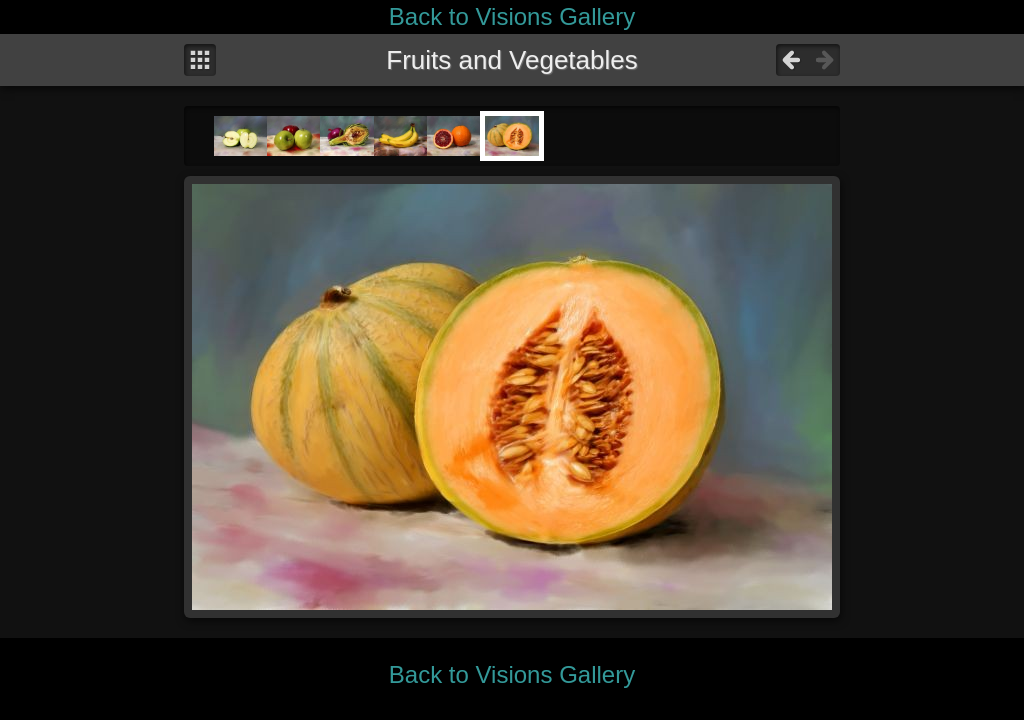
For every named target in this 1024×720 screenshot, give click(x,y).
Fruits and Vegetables (512, 60)
